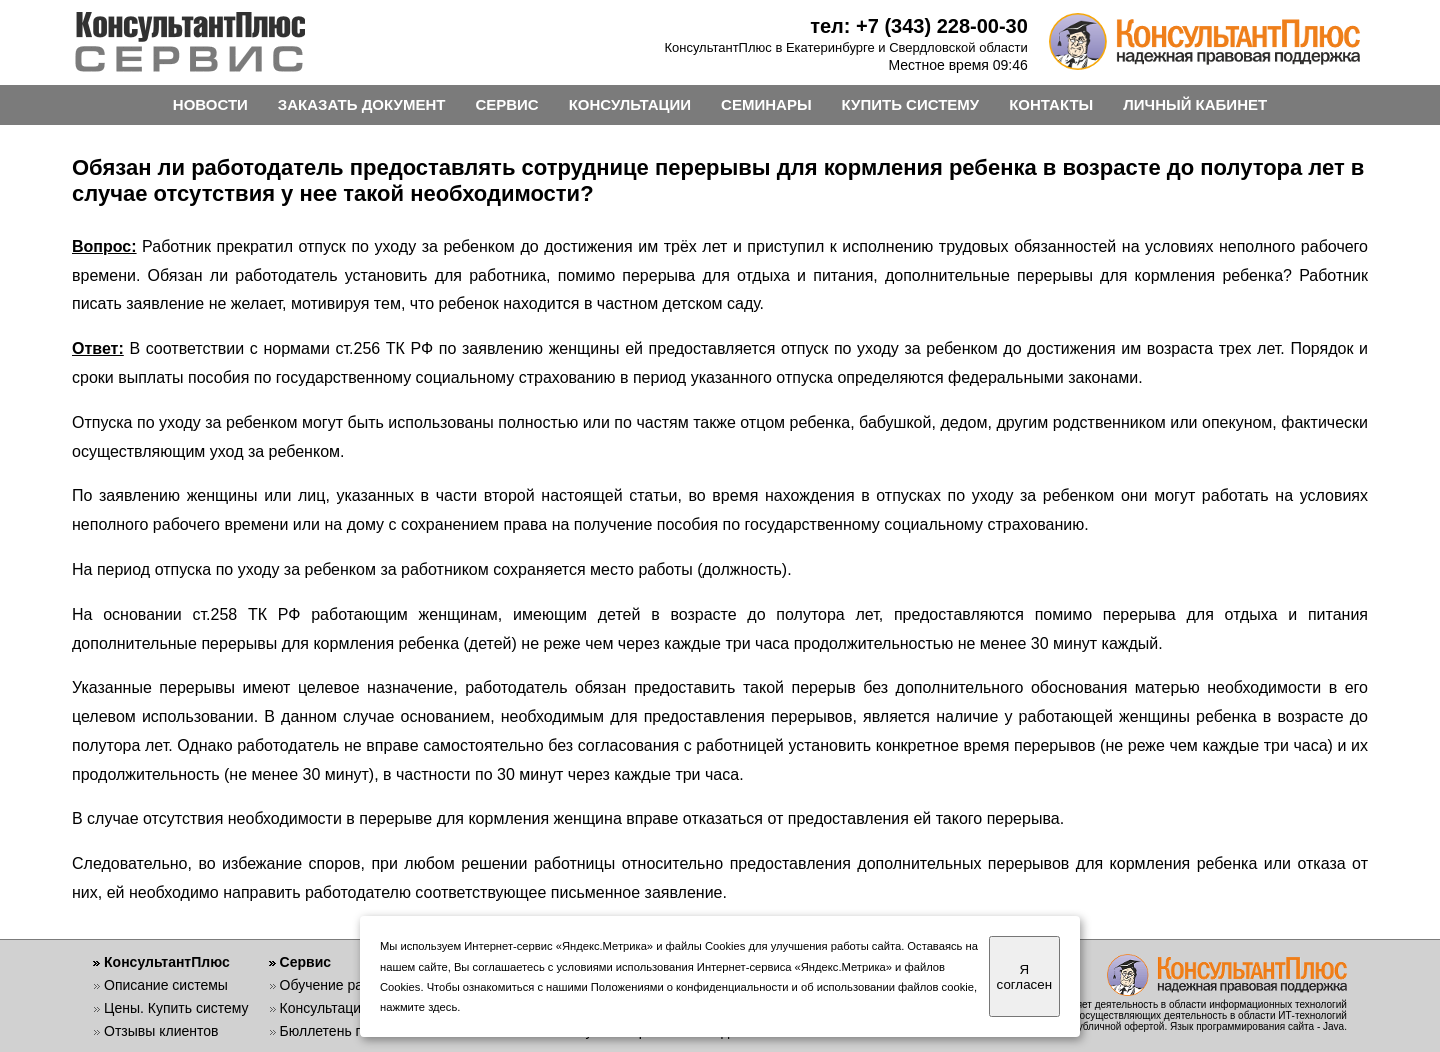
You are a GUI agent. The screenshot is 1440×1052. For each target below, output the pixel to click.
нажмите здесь (418, 1007)
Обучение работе (336, 985)
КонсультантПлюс (167, 962)
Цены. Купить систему (176, 1008)
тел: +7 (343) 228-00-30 (919, 26)
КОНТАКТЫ (1051, 104)
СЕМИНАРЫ (766, 104)
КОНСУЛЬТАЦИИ (630, 104)
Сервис (305, 962)
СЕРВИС (506, 104)
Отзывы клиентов (161, 1031)
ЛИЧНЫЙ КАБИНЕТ (1195, 104)
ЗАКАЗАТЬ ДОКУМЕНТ (362, 104)
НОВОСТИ (210, 104)
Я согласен (1024, 977)
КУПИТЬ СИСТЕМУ (911, 104)
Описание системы (166, 985)
